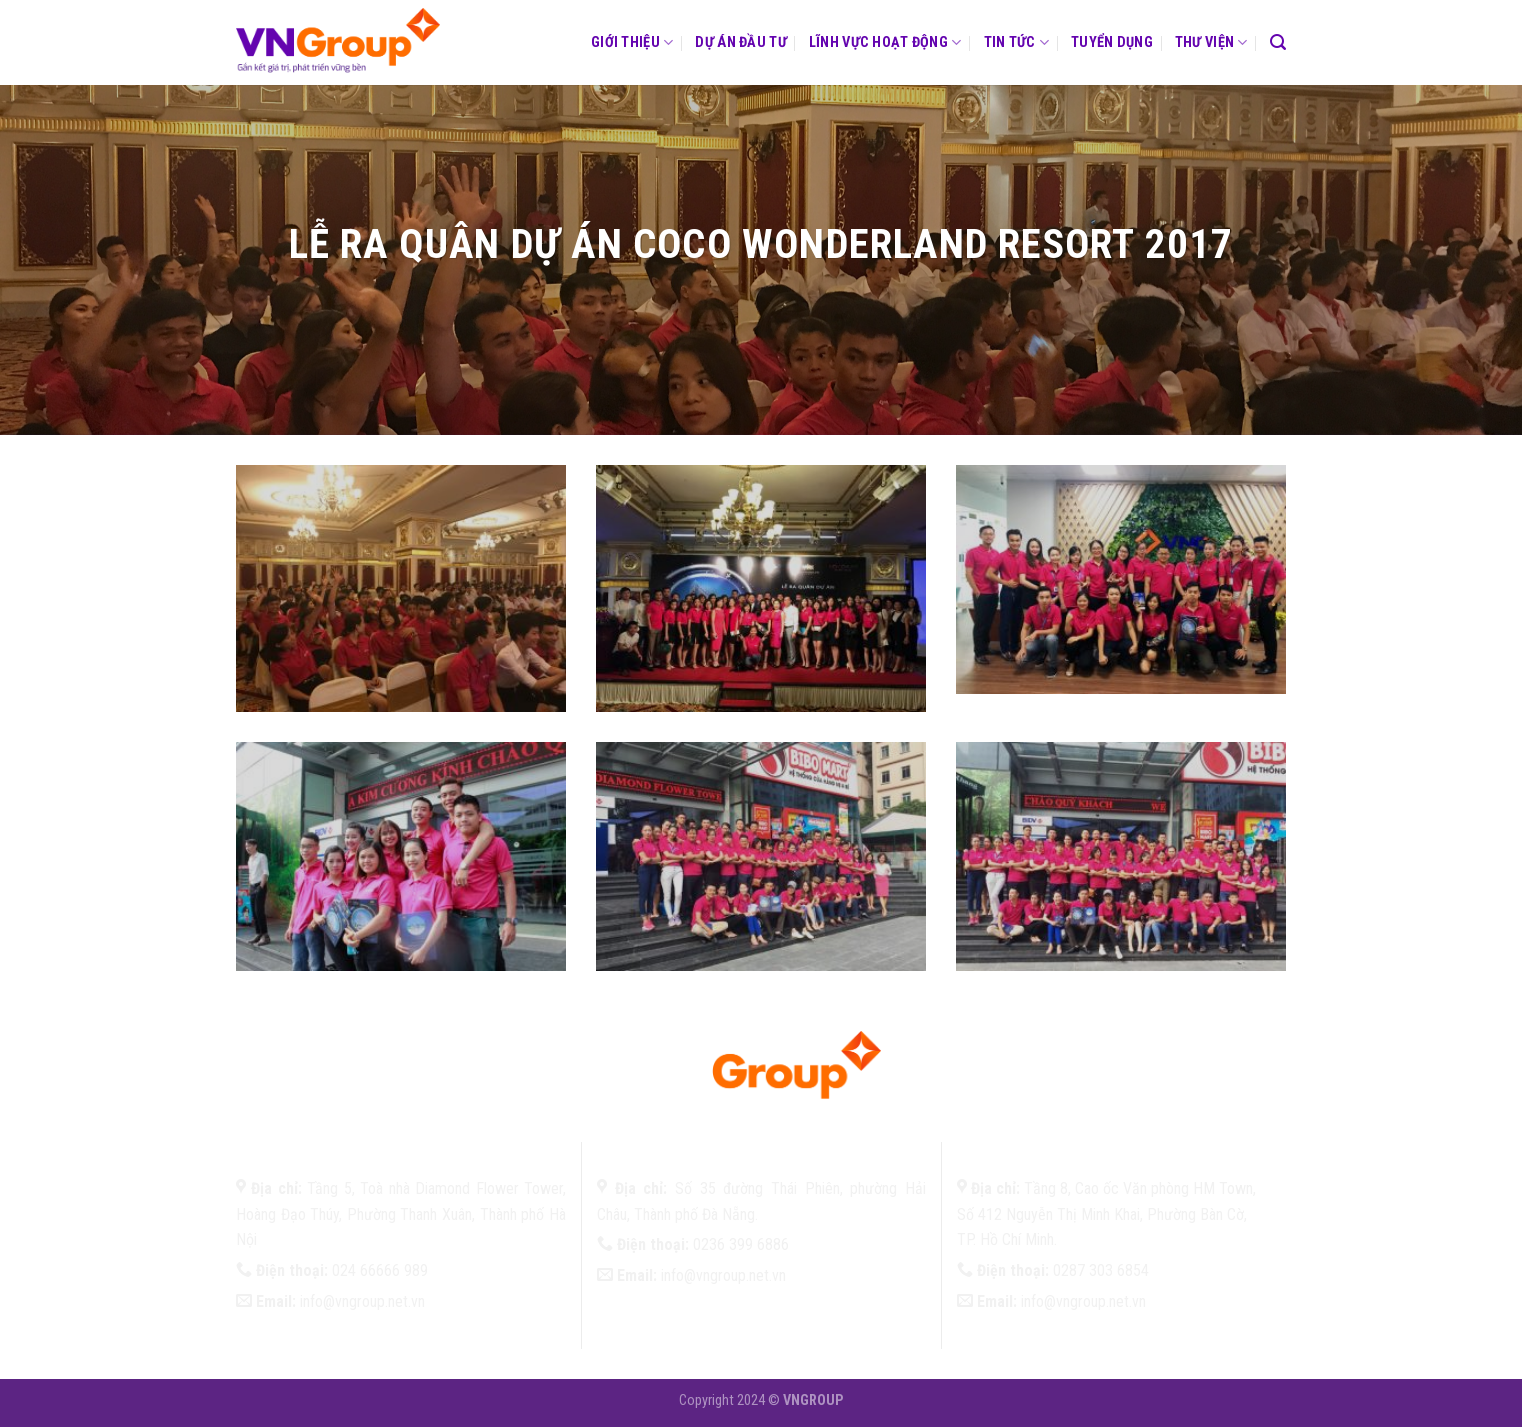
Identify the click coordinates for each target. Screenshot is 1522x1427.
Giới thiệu (632, 42)
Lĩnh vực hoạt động (885, 42)
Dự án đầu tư (740, 42)
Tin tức (1017, 42)
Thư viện (1211, 42)
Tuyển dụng (1112, 42)
